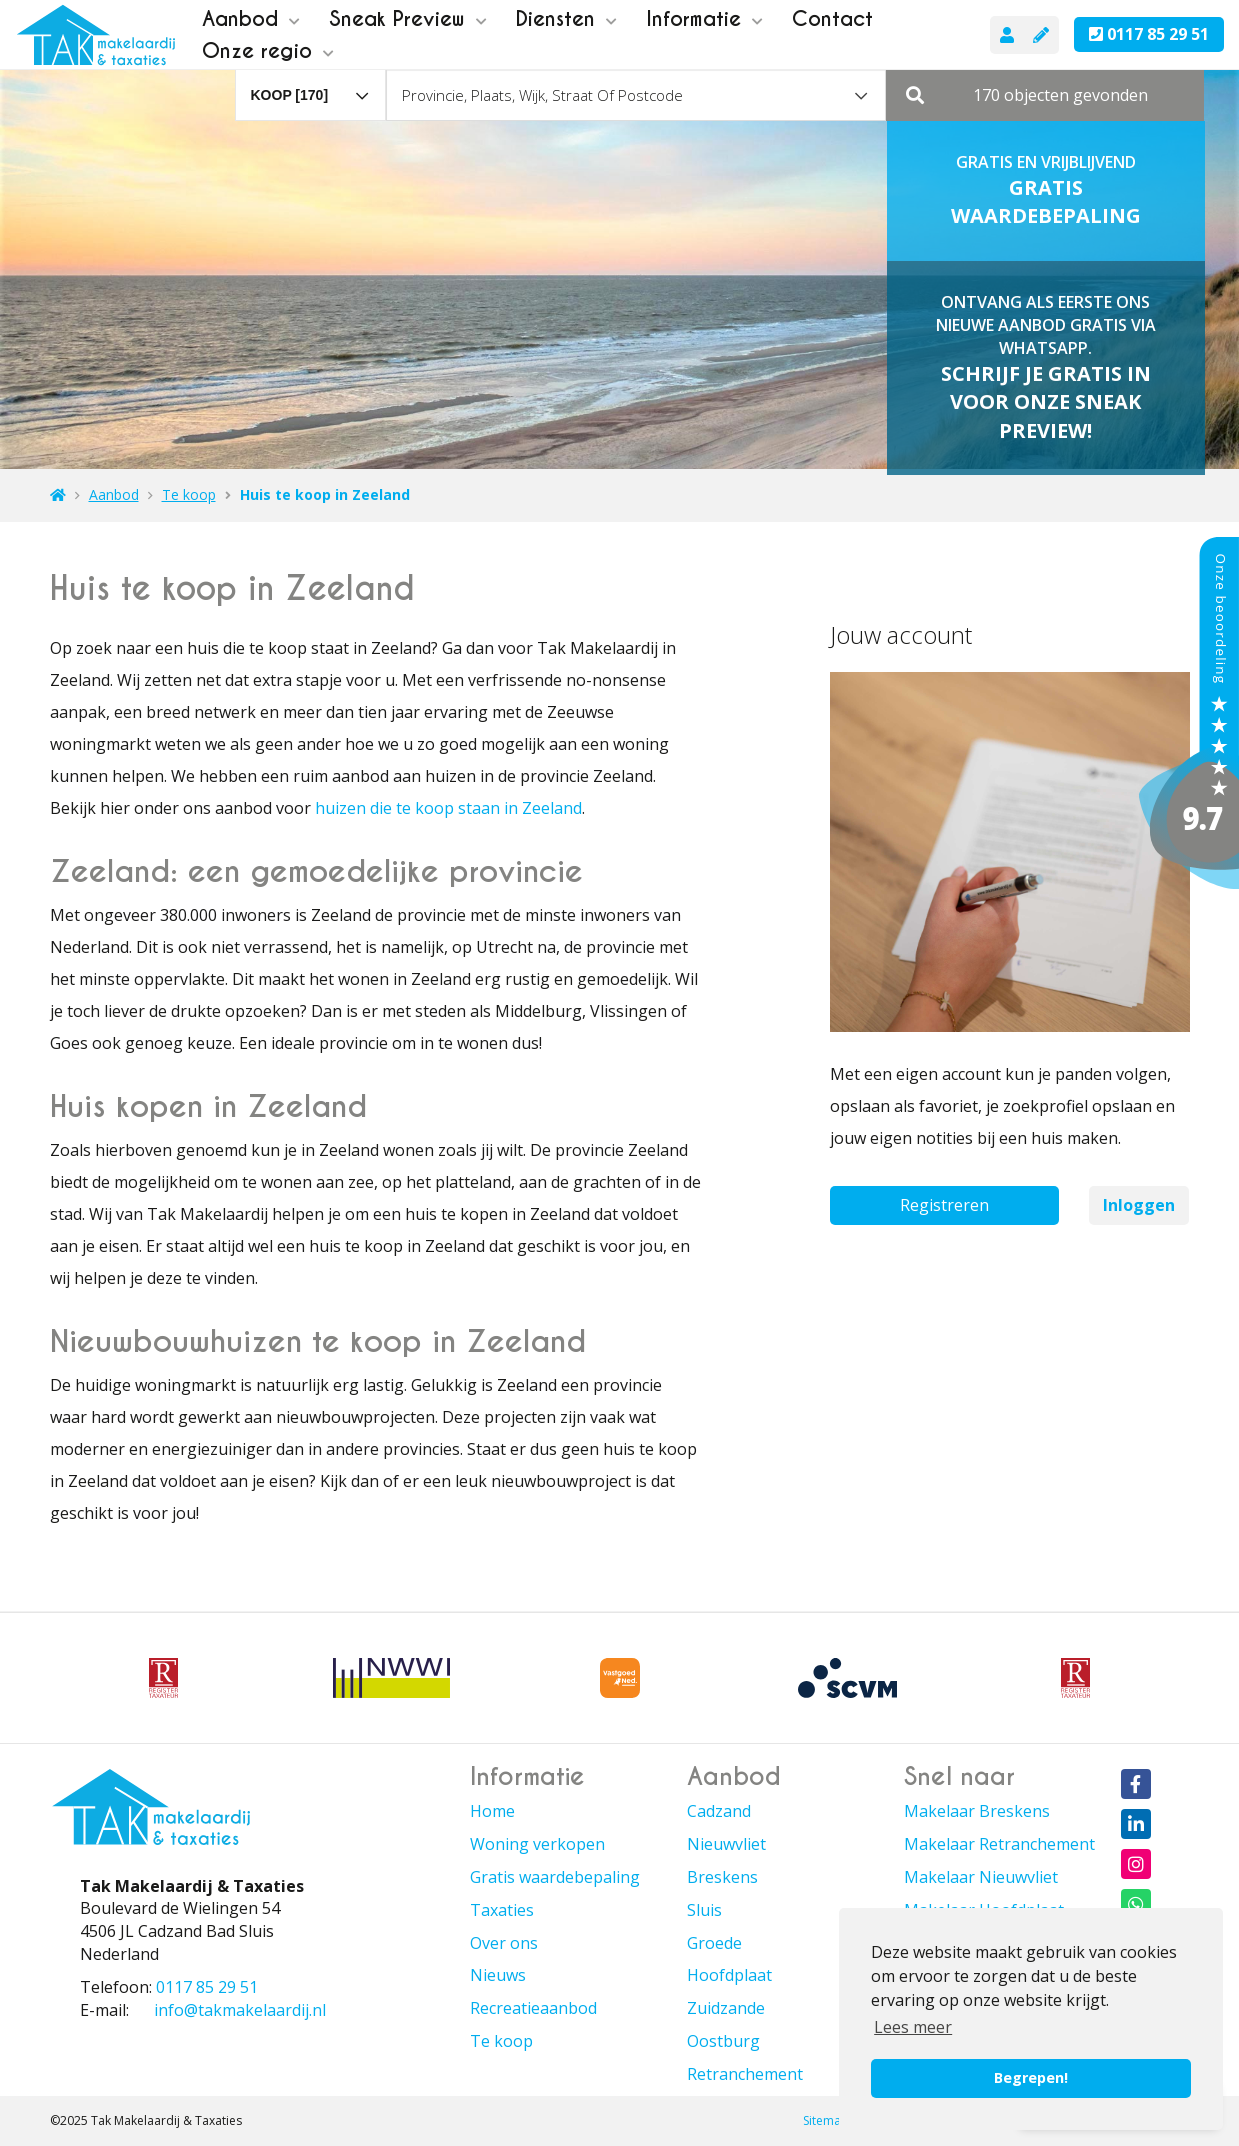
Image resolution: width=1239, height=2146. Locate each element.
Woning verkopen (537, 1844)
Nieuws (498, 1975)
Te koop (501, 2041)
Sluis (704, 1910)
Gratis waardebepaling (555, 1877)
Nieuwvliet (726, 1844)
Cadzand (719, 1811)
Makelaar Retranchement (999, 1844)
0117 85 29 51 (1149, 34)
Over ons (504, 1943)
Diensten (566, 19)
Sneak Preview (408, 19)
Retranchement (745, 2074)
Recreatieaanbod (533, 2008)
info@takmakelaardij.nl (240, 2010)
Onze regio (268, 51)
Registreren (944, 1205)
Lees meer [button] (913, 2027)
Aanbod (251, 19)
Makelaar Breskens (977, 1811)
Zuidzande (726, 2008)
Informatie (704, 19)
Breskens (722, 1877)
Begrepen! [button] (1031, 2077)
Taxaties (502, 1910)
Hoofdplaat (729, 1975)
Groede (714, 1943)
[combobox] (311, 86)
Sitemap (826, 2120)
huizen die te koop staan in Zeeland (448, 808)
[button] (1045, 95)
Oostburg (723, 2041)
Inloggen (1139, 1205)
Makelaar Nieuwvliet (981, 1877)
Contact (832, 19)
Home (492, 1811)
